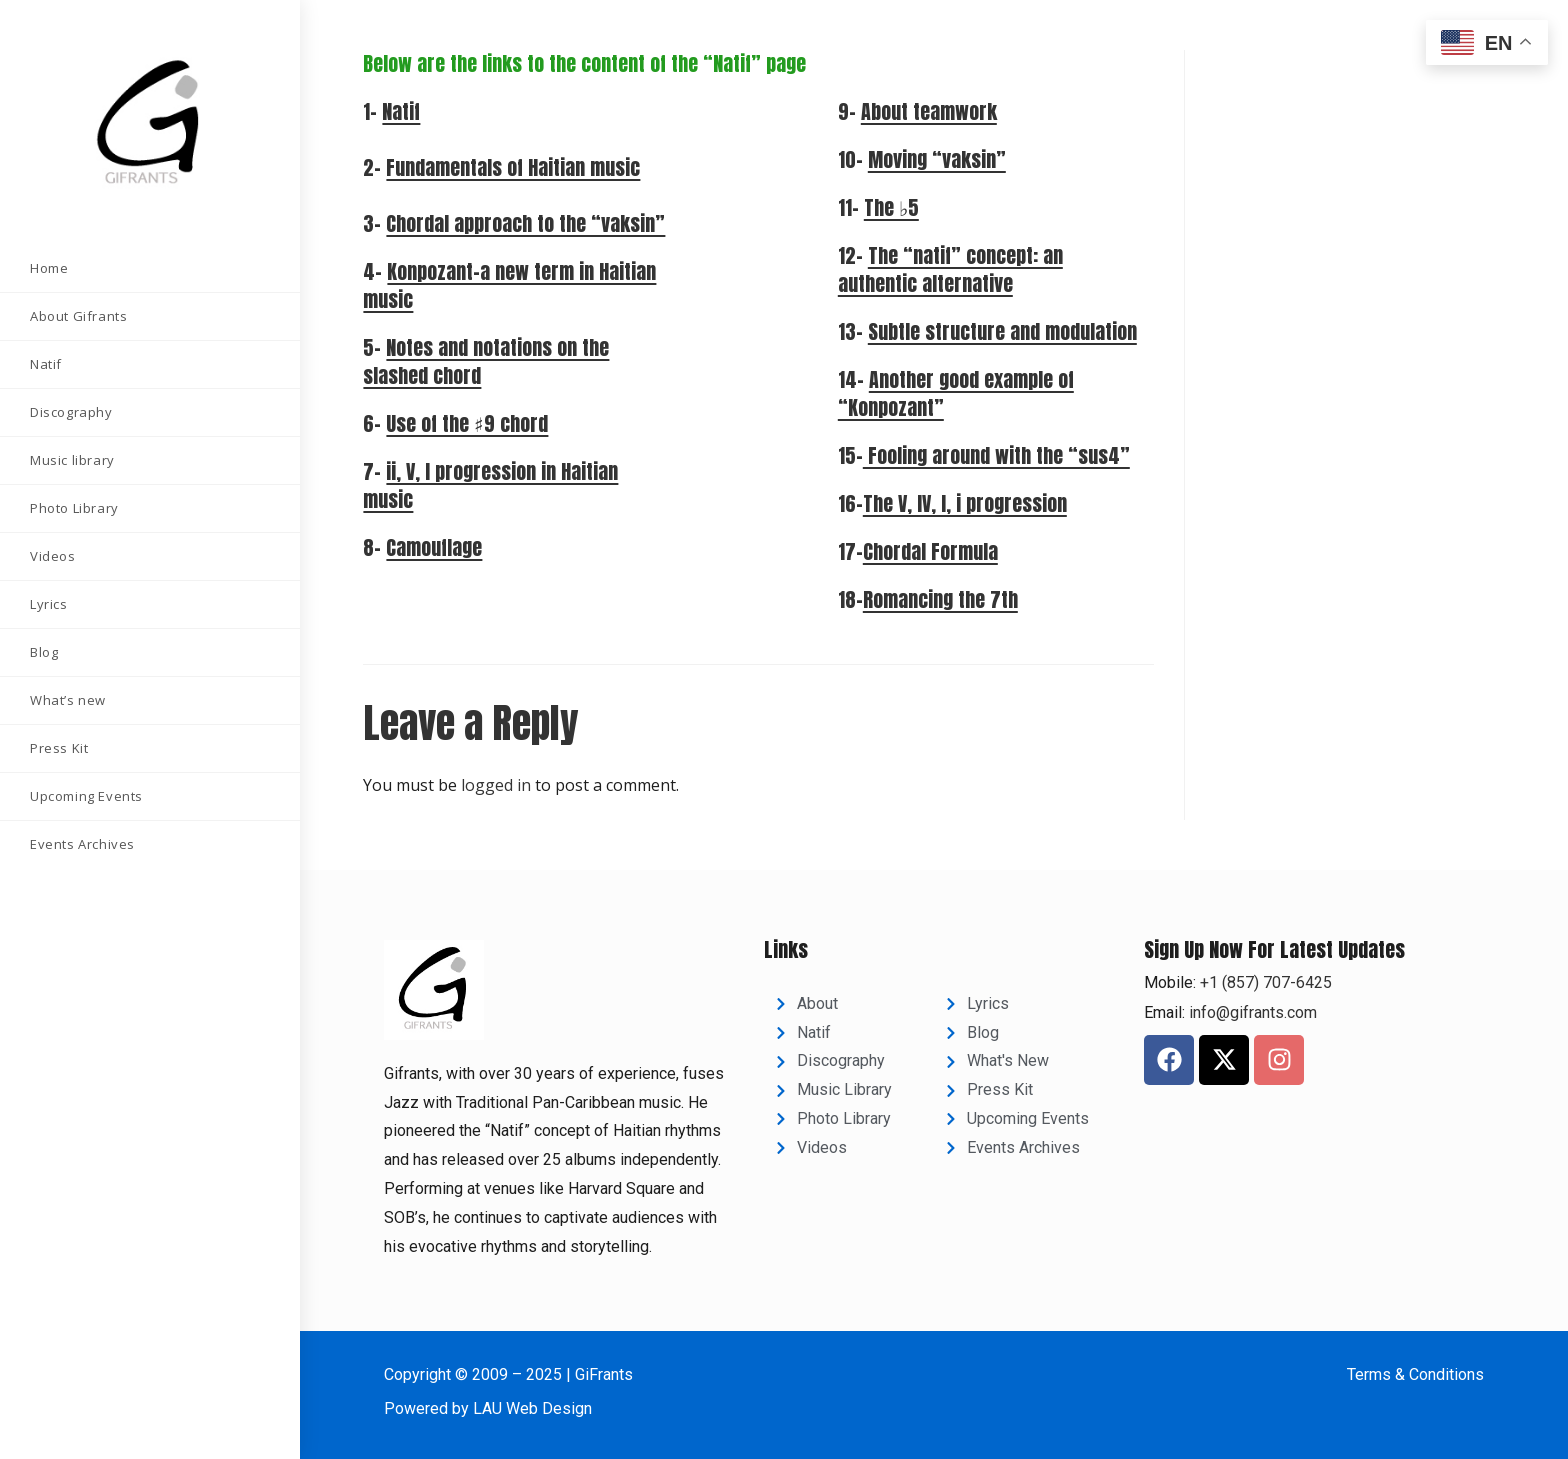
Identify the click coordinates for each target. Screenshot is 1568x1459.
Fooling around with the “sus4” (996, 455)
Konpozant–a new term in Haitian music (509, 285)
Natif (401, 111)
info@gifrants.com (1253, 1012)
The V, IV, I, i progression (965, 503)
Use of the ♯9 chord (467, 423)
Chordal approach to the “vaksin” (525, 223)
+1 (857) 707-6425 (1264, 982)
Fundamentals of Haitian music (513, 167)
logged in (496, 785)
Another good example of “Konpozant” (956, 393)
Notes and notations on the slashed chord (486, 361)
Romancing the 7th (940, 599)
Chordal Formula (930, 551)
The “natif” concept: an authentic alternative (950, 269)
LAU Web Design (532, 1408)
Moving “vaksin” (937, 159)
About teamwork (929, 111)
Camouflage (434, 547)
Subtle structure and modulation (1002, 331)
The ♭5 (891, 207)
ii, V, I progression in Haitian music (490, 485)
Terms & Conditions (1415, 1374)
